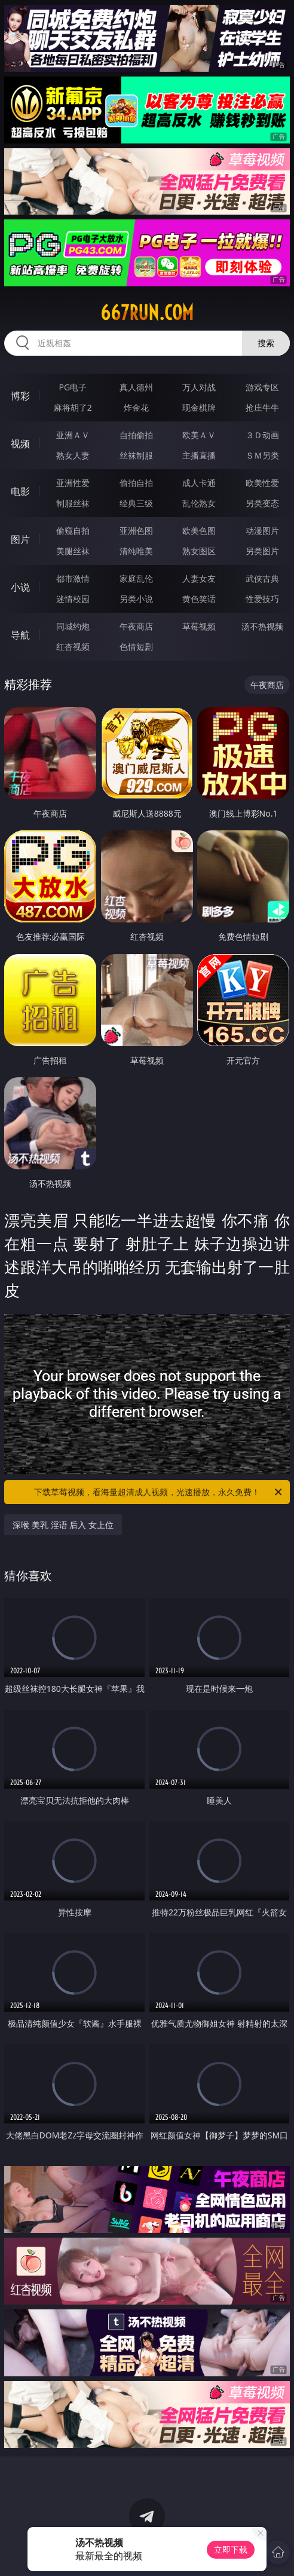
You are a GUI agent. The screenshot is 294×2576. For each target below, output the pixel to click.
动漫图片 (262, 530)
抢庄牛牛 (262, 407)
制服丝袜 (73, 503)
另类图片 (262, 551)
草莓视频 (199, 626)
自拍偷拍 (136, 435)
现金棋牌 (199, 407)
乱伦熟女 (199, 503)
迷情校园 (73, 598)
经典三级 (136, 503)
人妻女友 (199, 578)
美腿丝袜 (73, 551)
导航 (20, 634)
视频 (20, 443)
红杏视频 (73, 646)
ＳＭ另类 (262, 455)
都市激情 (73, 578)
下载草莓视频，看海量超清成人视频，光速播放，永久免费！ (159, 1492)
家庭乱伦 (136, 578)
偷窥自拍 (73, 530)
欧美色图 (199, 530)
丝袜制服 (136, 455)
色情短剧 (136, 646)
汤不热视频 (262, 626)
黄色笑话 (199, 598)
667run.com (147, 313)
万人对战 (199, 387)
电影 (20, 491)
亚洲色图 (136, 530)
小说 (20, 587)
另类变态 (262, 503)
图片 (20, 539)
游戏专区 (262, 387)
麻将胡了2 (73, 407)
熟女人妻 (73, 455)
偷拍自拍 (136, 482)
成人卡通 (199, 482)
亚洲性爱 (73, 482)
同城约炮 (73, 626)
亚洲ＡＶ (73, 435)
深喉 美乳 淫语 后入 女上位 (63, 1524)
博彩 (20, 395)
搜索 (266, 343)
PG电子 (73, 387)
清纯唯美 (136, 551)
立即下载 (230, 2549)
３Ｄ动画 (262, 435)
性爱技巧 (262, 598)
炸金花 (136, 407)
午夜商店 (136, 626)
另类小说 (136, 598)
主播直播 (199, 455)
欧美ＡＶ (199, 435)
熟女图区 (199, 551)
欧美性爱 (262, 482)
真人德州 (136, 387)
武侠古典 (262, 578)
